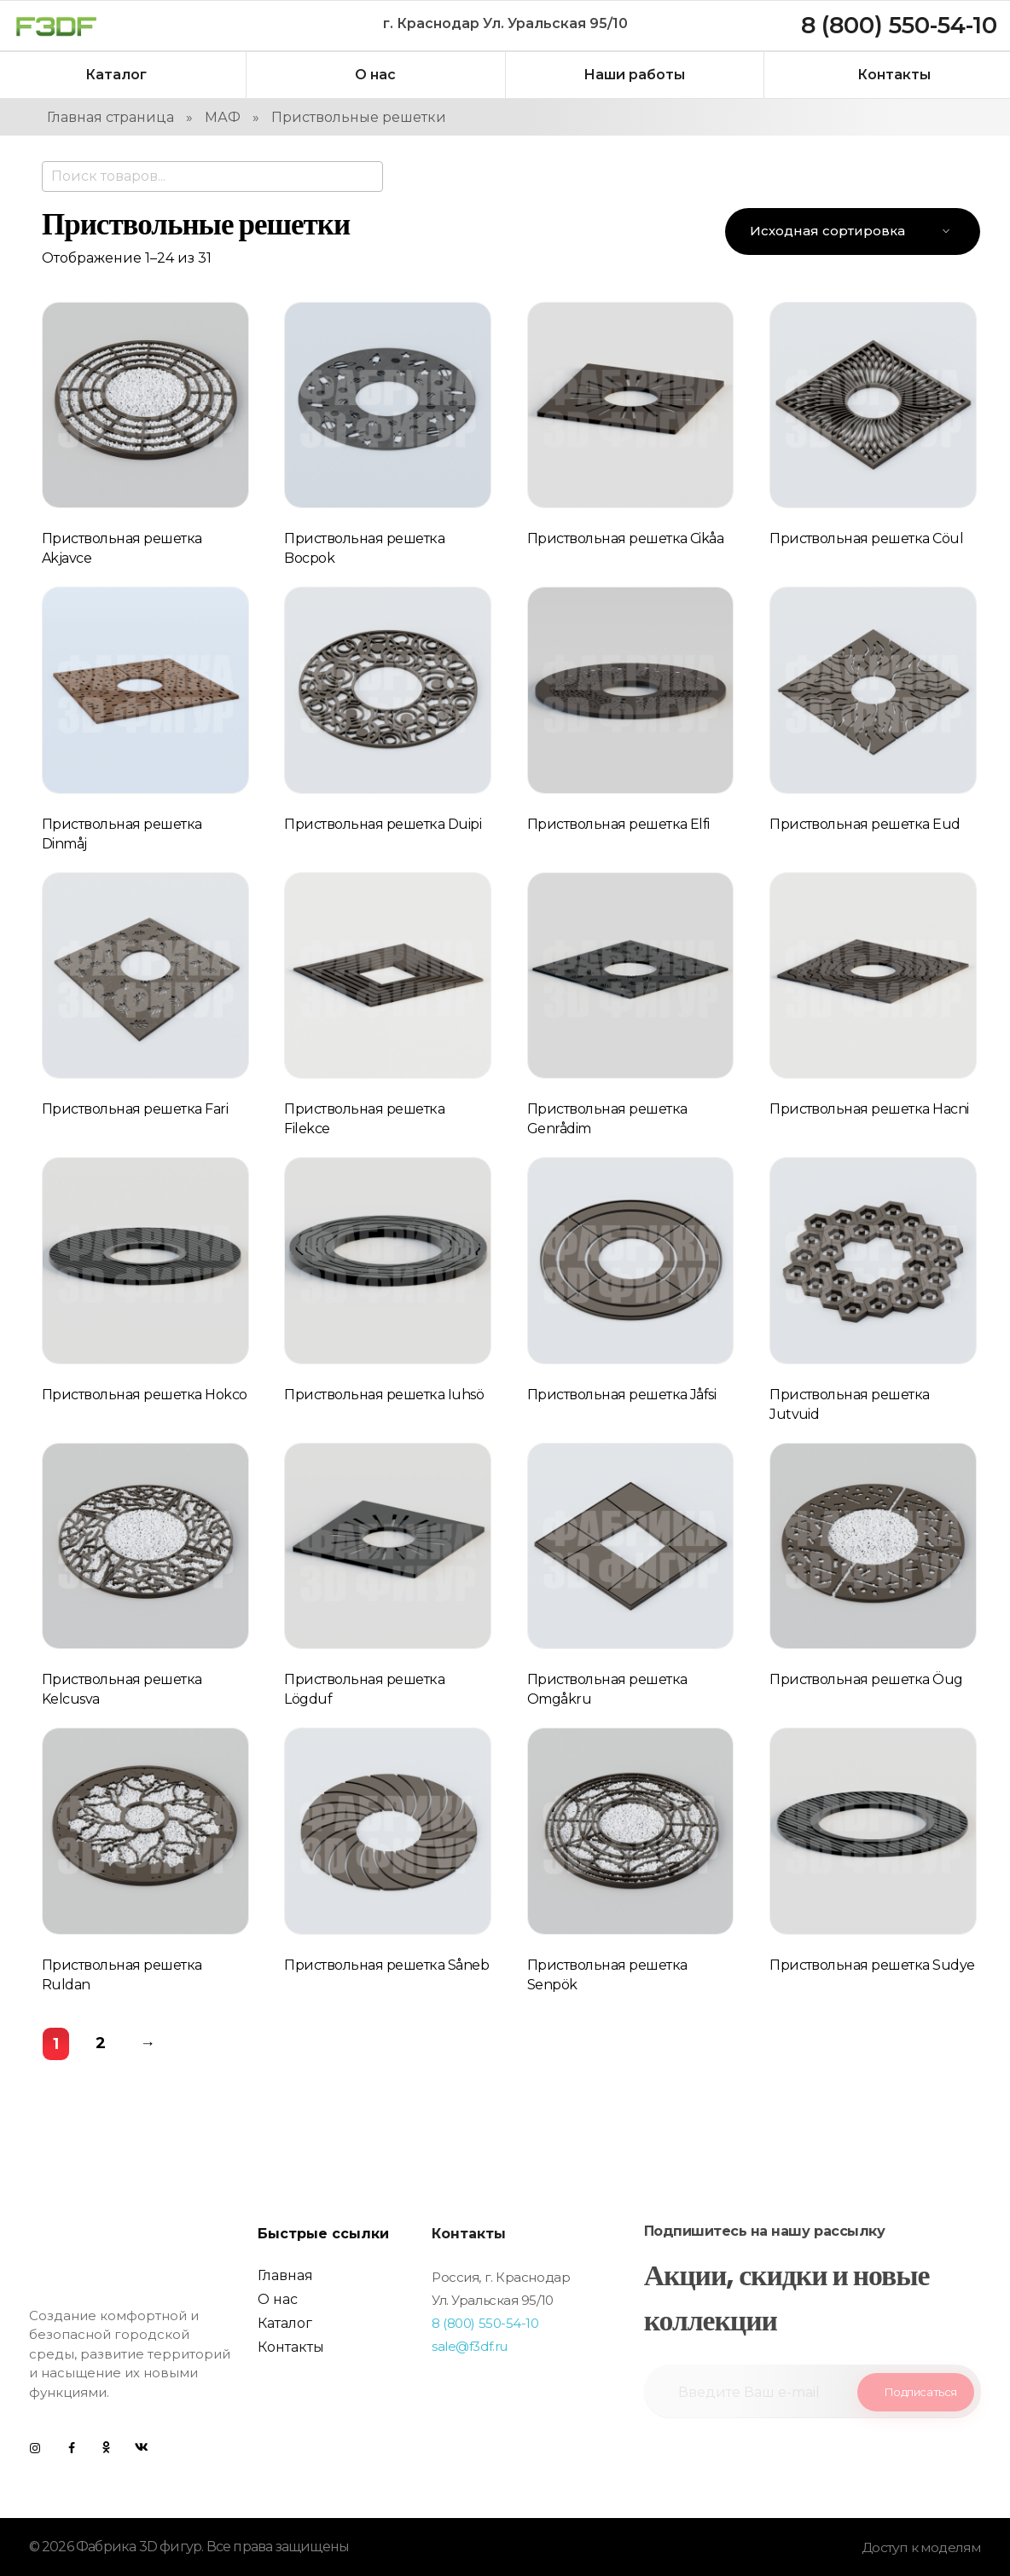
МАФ (223, 117)
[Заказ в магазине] (852, 231)
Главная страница (110, 117)
